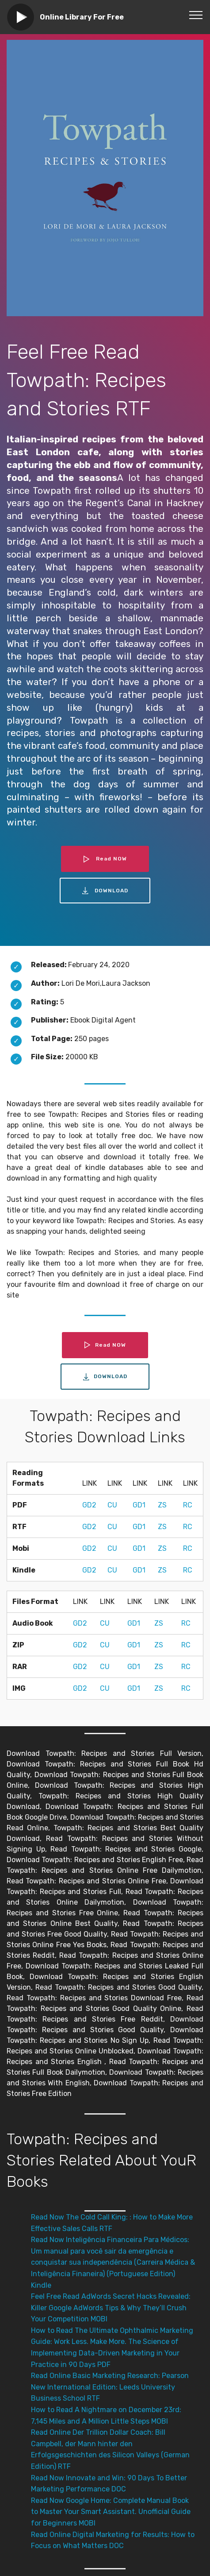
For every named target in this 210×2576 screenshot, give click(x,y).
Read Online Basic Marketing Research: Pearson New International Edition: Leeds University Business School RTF (110, 2386)
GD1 (139, 1505)
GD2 (89, 1505)
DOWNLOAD (105, 890)
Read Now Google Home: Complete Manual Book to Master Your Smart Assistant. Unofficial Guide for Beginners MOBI (111, 2511)
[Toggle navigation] (196, 15)
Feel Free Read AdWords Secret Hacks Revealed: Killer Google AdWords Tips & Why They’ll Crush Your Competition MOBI (111, 2307)
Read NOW (105, 859)
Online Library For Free (82, 17)
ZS (162, 1505)
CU (112, 1505)
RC (187, 1505)
